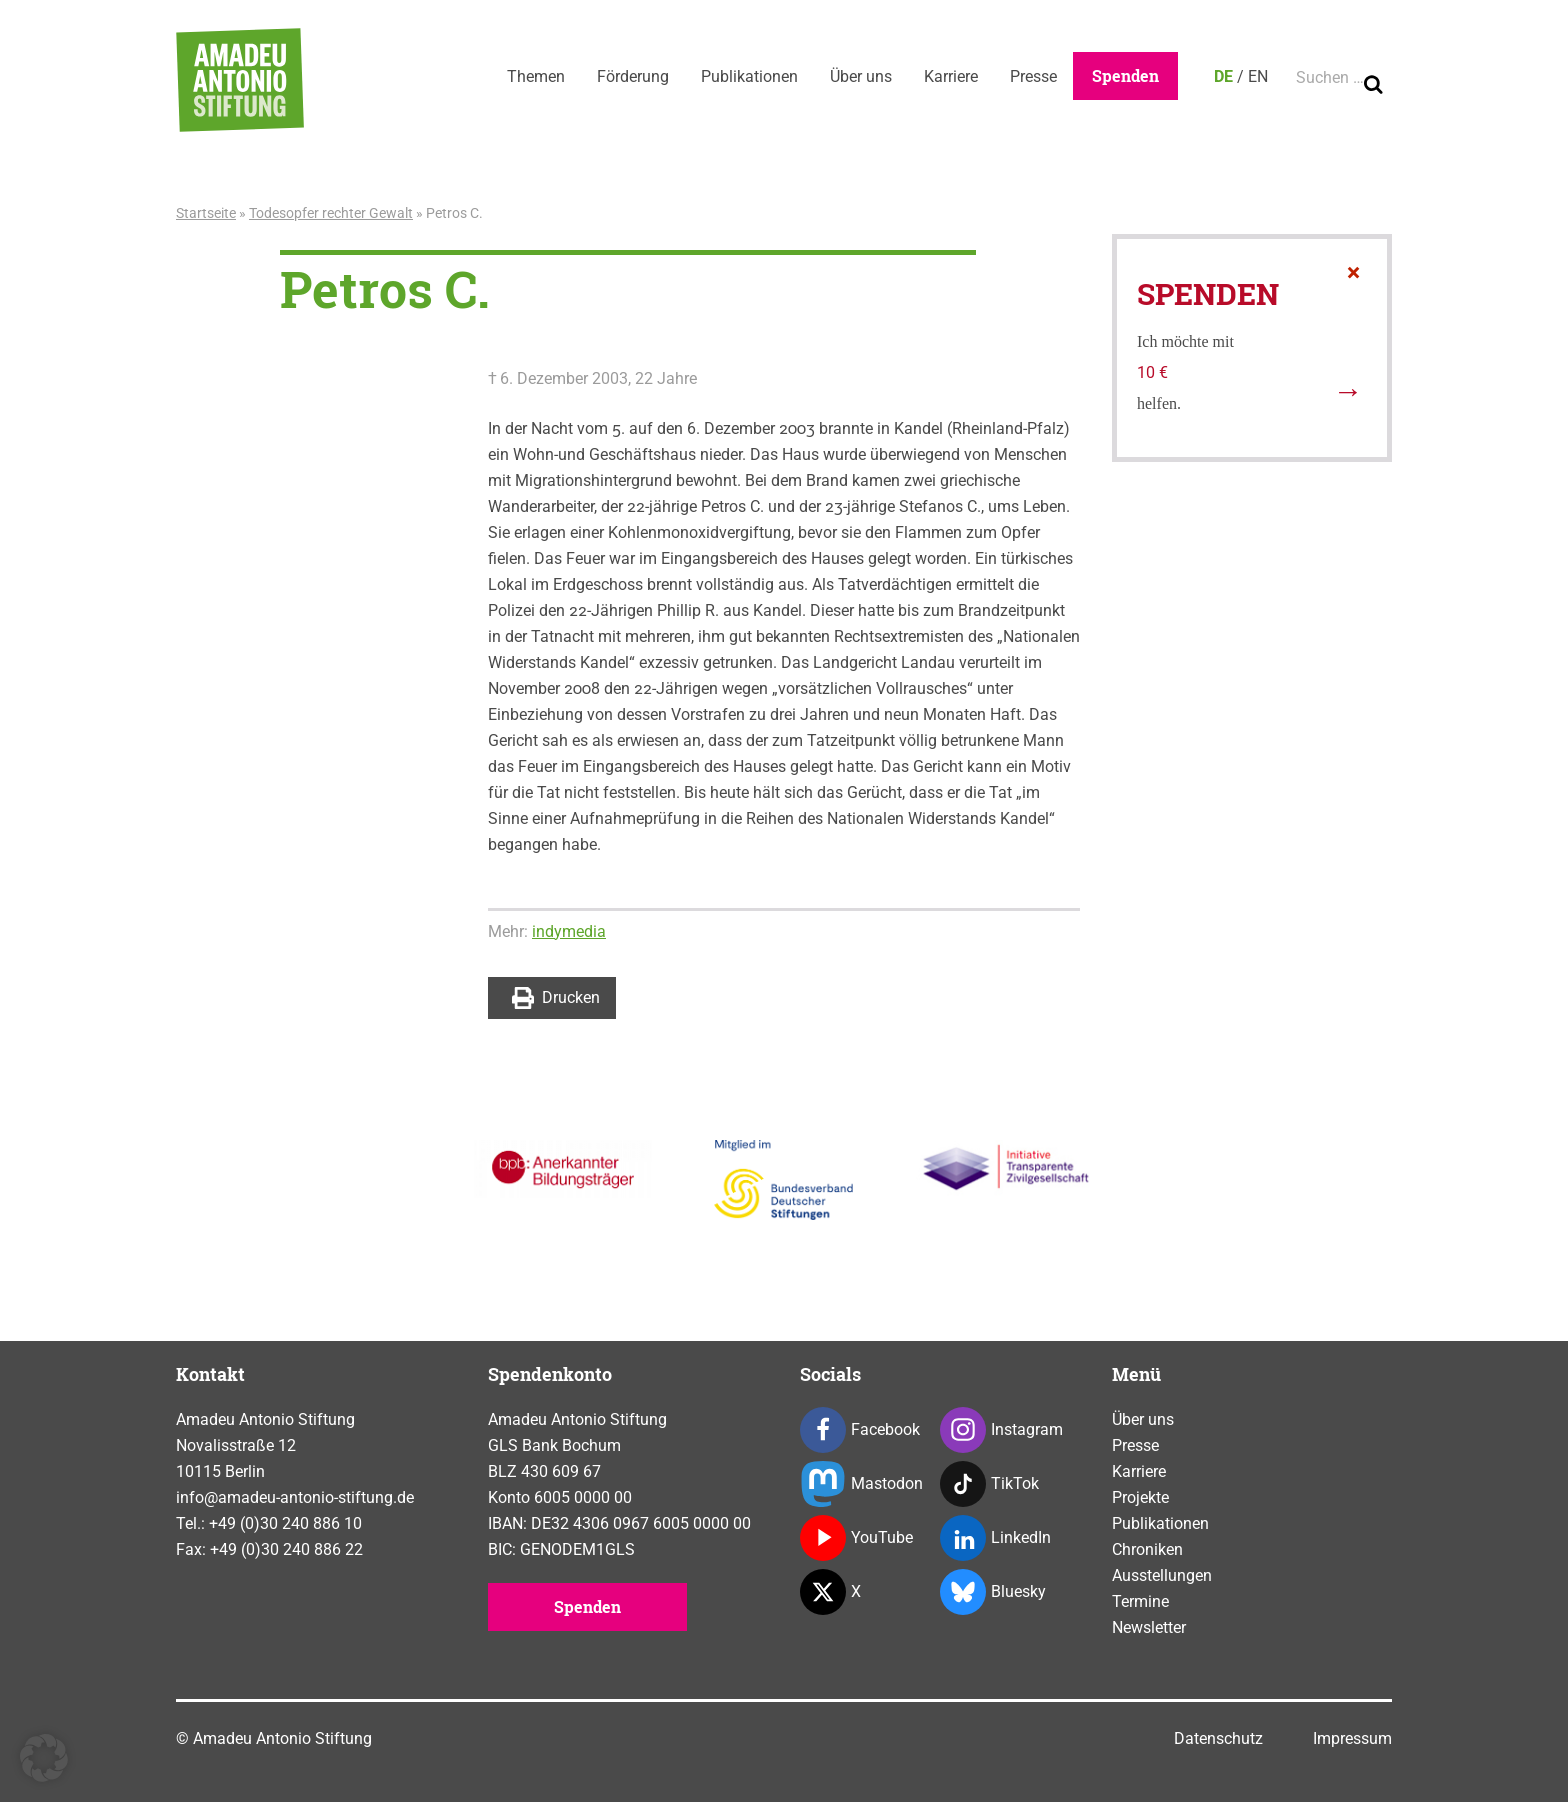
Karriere (951, 76)
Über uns (861, 76)
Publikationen (749, 76)
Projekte (1140, 1497)
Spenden (1125, 75)
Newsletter (1149, 1627)
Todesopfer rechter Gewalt (331, 213)
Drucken (556, 998)
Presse (1033, 76)
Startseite (206, 213)
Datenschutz (1218, 1738)
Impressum (1352, 1738)
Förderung (633, 76)
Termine (1140, 1601)
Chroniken (1147, 1549)
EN (1258, 76)
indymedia (569, 931)
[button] (44, 1758)
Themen (536, 76)
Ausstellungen (1162, 1575)
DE (1223, 76)
